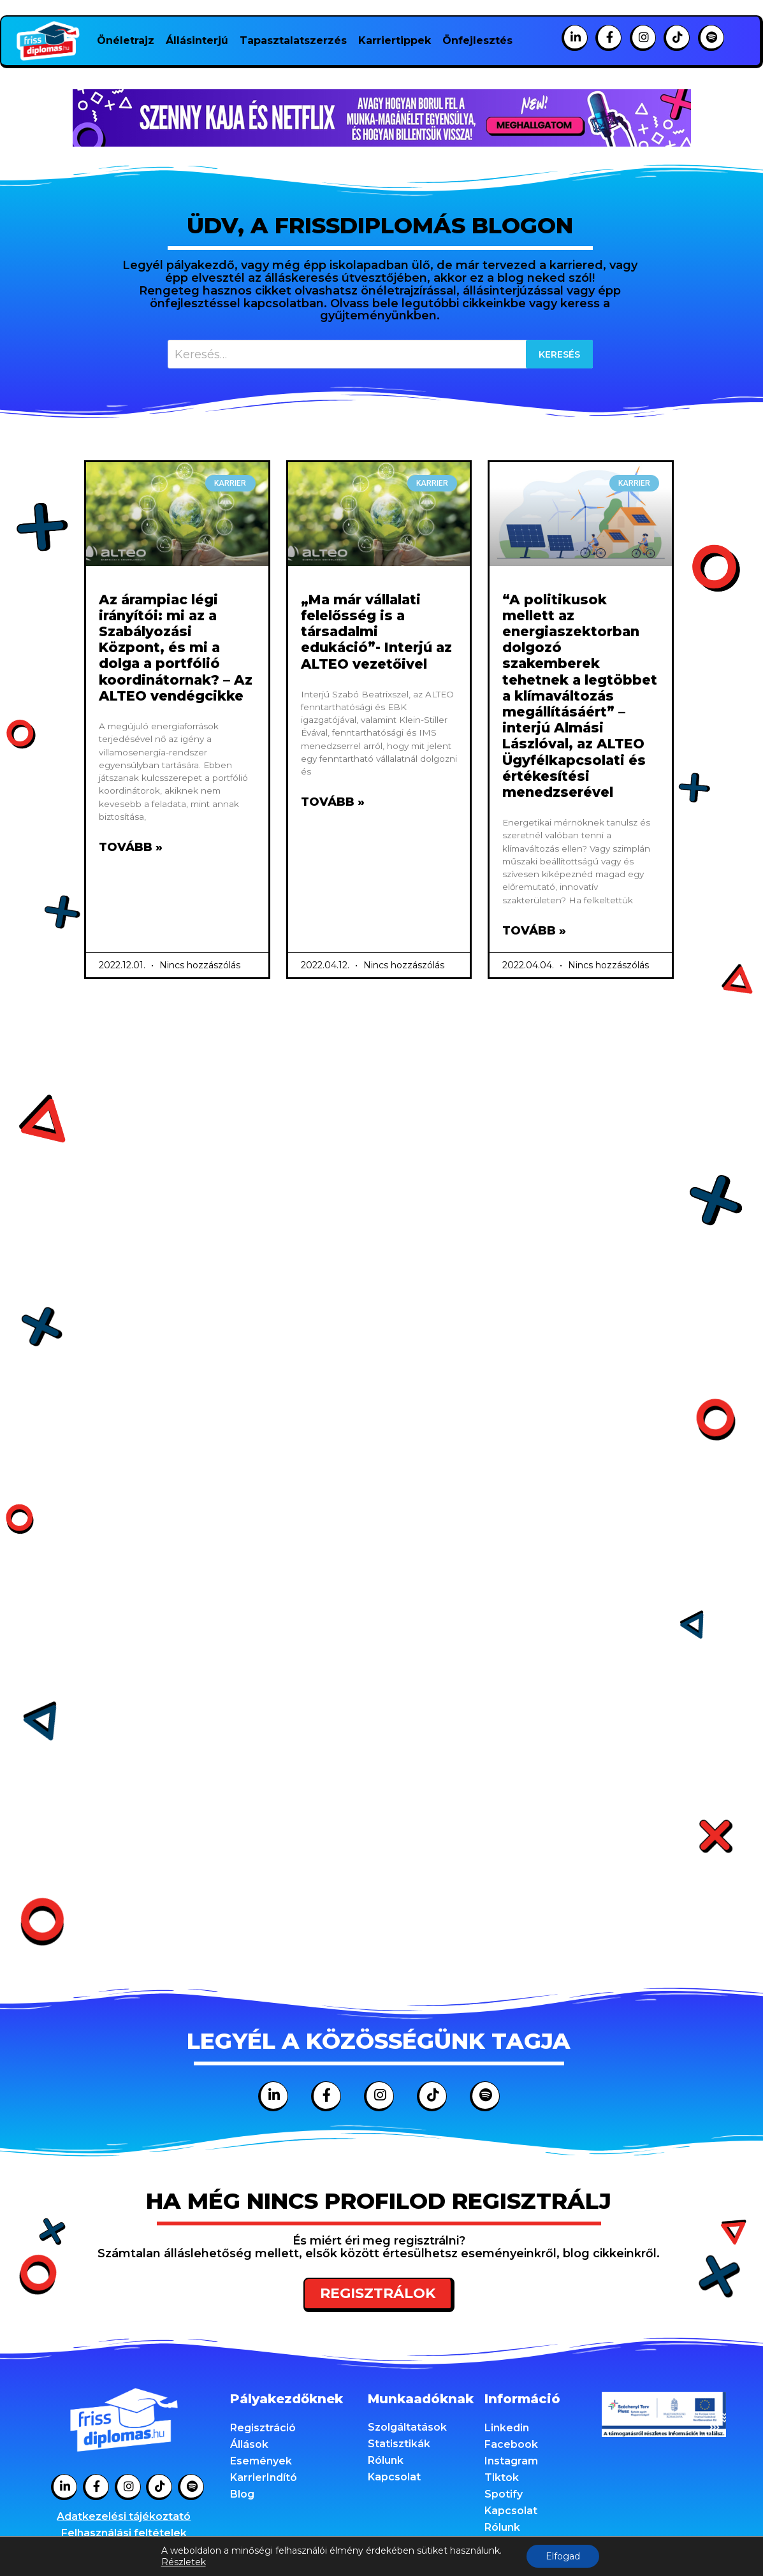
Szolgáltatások (407, 2427)
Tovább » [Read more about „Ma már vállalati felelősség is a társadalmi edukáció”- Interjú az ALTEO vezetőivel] (333, 802)
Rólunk (385, 2460)
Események (261, 2461)
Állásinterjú (197, 40)
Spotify (503, 2494)
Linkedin (506, 2428)
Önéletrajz (125, 40)
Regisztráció (263, 2428)
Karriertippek (394, 40)
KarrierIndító (263, 2477)
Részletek (183, 2562)
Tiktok (501, 2477)
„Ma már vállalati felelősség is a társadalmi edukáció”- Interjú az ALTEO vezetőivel (376, 632)
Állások (249, 2444)
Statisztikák (399, 2444)
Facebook (511, 2444)
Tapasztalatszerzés (293, 40)
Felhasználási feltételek (124, 2533)
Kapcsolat (394, 2477)
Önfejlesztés (477, 40)
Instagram (511, 2461)
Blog (242, 2494)
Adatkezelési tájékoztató (124, 2516)
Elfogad (563, 2556)
